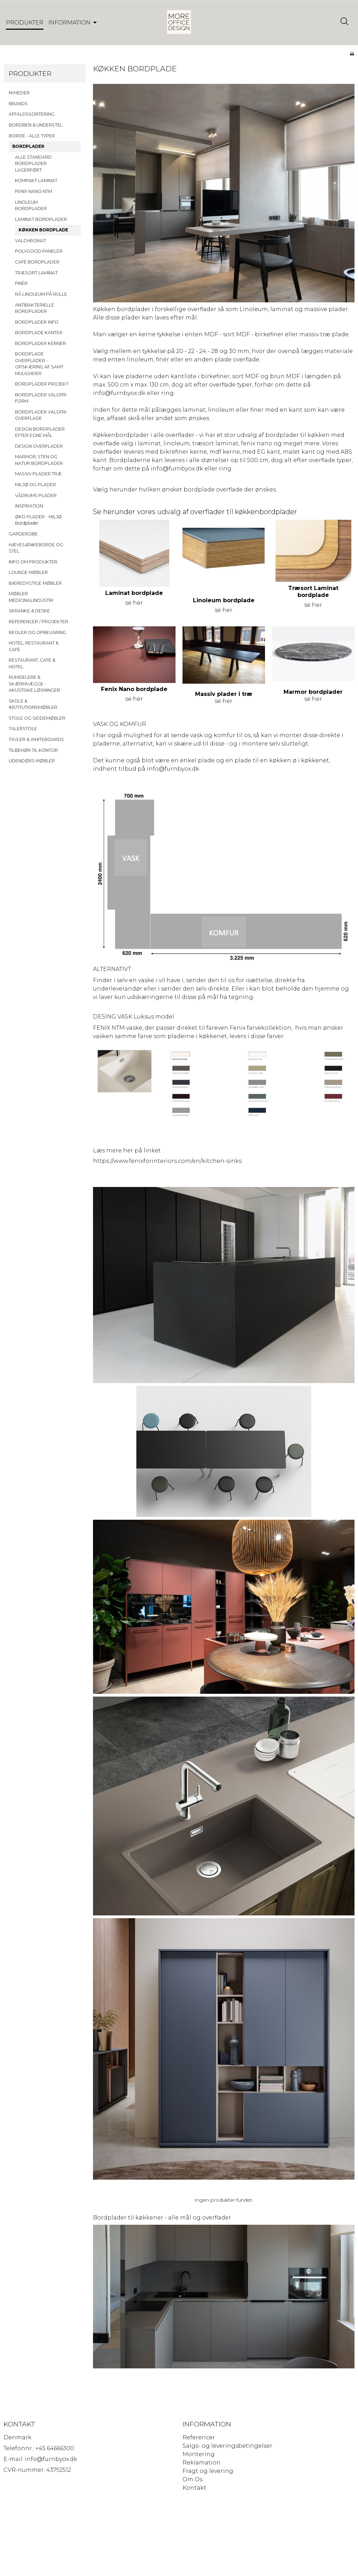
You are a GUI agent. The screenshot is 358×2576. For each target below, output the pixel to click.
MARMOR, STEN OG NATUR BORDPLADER (39, 461)
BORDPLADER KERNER (40, 344)
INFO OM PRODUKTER (33, 562)
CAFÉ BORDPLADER (37, 262)
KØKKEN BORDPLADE (43, 230)
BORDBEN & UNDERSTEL (36, 125)
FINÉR (21, 284)
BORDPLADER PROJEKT (42, 384)
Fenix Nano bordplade (134, 689)
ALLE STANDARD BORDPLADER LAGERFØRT (33, 164)
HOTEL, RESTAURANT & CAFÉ (33, 647)
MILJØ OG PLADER (35, 485)
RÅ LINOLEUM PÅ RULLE (41, 294)
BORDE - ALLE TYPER (32, 136)
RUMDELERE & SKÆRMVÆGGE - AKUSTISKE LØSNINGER (34, 685)
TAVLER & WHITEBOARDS (36, 740)
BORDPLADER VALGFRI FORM (40, 398)
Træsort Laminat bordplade (313, 592)
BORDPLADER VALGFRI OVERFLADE (40, 416)
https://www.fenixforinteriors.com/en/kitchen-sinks (167, 1161)
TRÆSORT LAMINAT (36, 273)
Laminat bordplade (134, 593)
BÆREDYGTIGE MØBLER (35, 584)
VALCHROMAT (30, 241)
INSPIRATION (29, 507)
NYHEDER (19, 93)
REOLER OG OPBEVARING (37, 633)
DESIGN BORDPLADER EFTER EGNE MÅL (40, 433)
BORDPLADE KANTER (39, 333)
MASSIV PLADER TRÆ (38, 474)
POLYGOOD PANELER (39, 252)
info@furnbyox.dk (51, 2460)
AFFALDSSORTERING (32, 115)
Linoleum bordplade (224, 601)
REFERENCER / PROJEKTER (38, 622)
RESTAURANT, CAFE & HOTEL (32, 664)
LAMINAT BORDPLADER (41, 220)
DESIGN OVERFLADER (39, 446)
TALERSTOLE (23, 729)
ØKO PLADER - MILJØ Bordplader (38, 520)
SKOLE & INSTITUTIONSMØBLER (33, 705)
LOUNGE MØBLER (28, 573)
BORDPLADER (28, 147)
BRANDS (18, 104)
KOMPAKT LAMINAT (36, 181)
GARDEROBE (23, 534)
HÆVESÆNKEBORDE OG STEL (36, 548)
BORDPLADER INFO (36, 322)
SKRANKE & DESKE (29, 611)
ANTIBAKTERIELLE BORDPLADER (34, 309)
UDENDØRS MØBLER (32, 761)
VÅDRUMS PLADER (36, 496)
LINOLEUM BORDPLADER (31, 206)
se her (134, 603)
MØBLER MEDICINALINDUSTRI (31, 598)
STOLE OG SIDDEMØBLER (37, 718)
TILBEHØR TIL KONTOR (33, 751)
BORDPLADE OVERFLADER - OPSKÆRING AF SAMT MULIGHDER (39, 364)
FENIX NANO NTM (33, 192)
